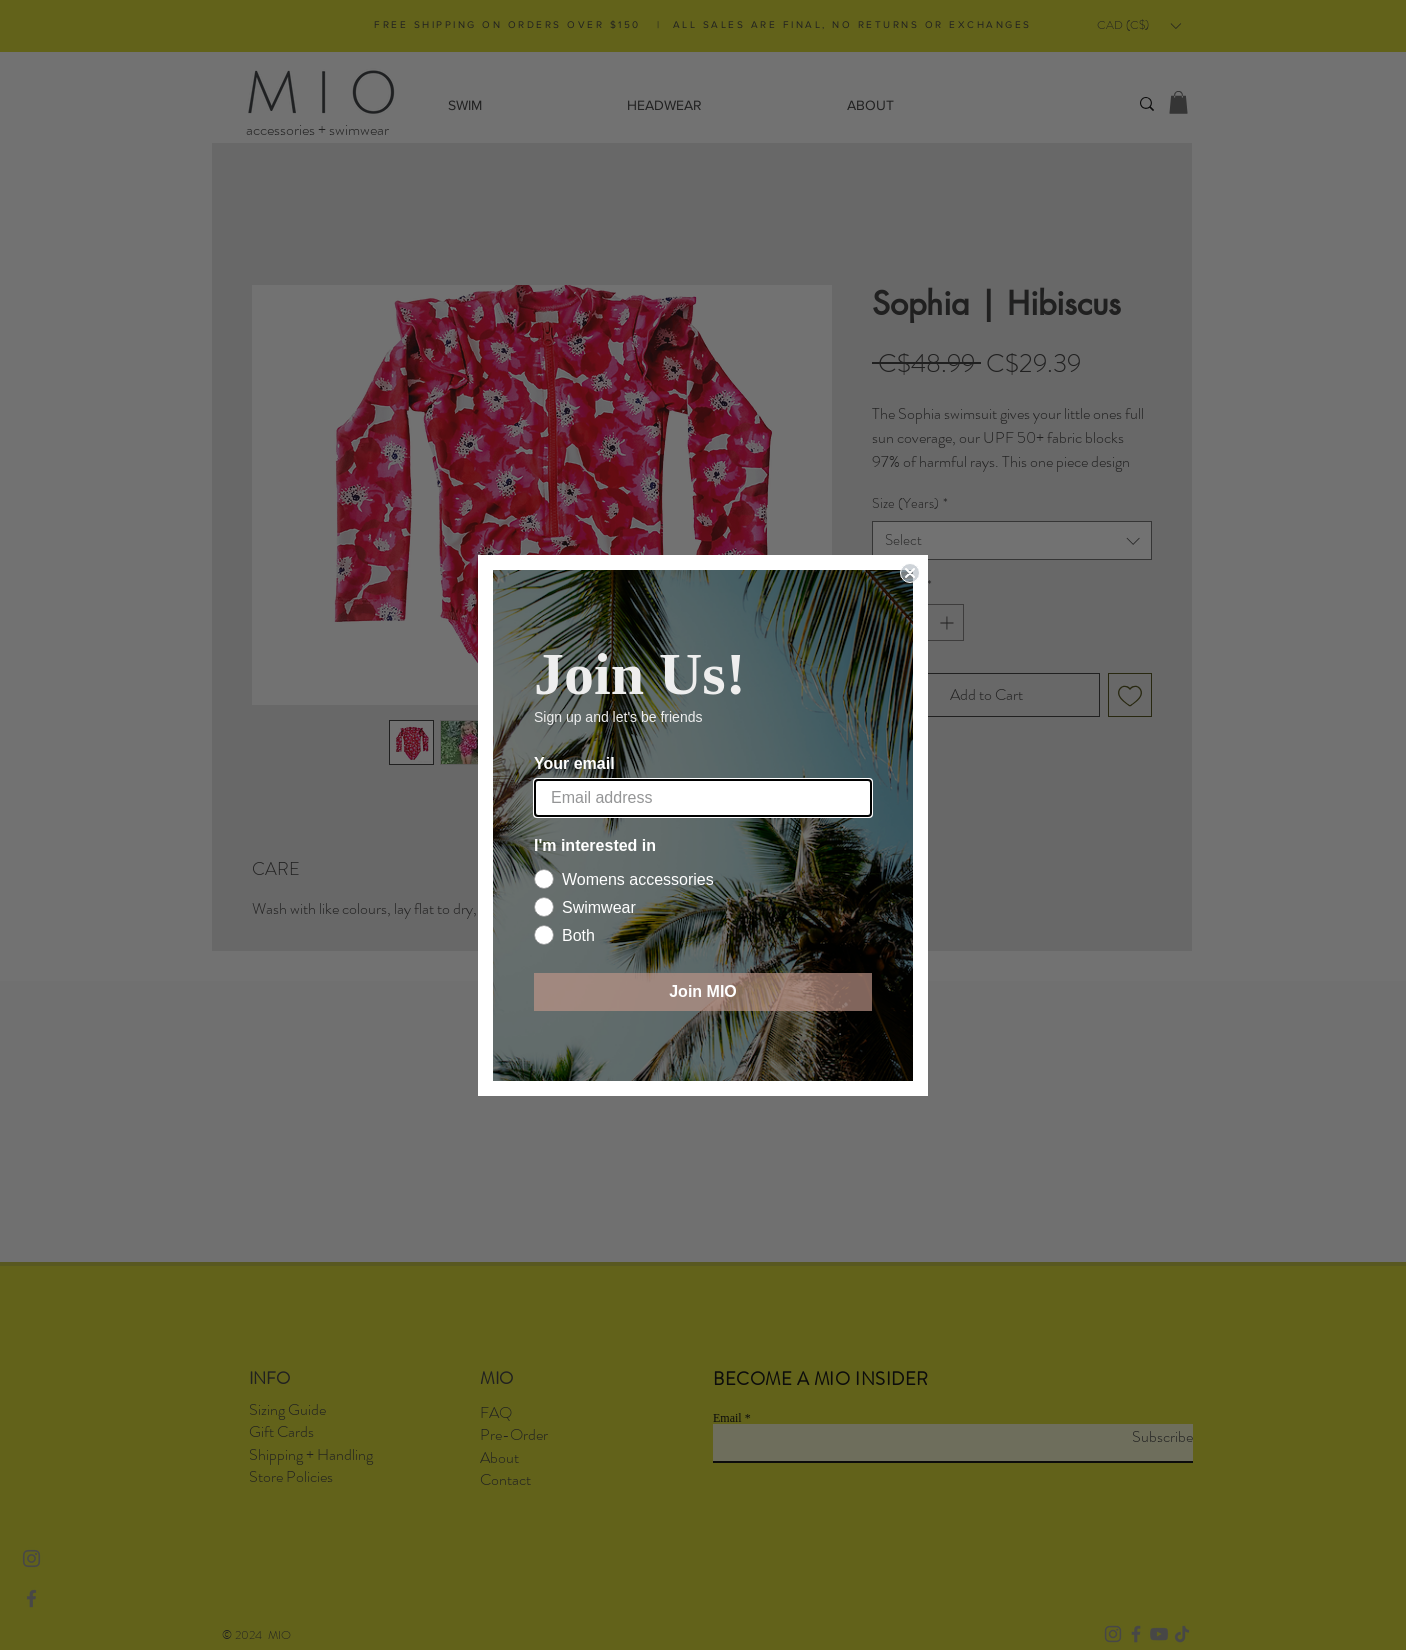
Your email (574, 763)
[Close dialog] (910, 573)
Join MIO (703, 991)
